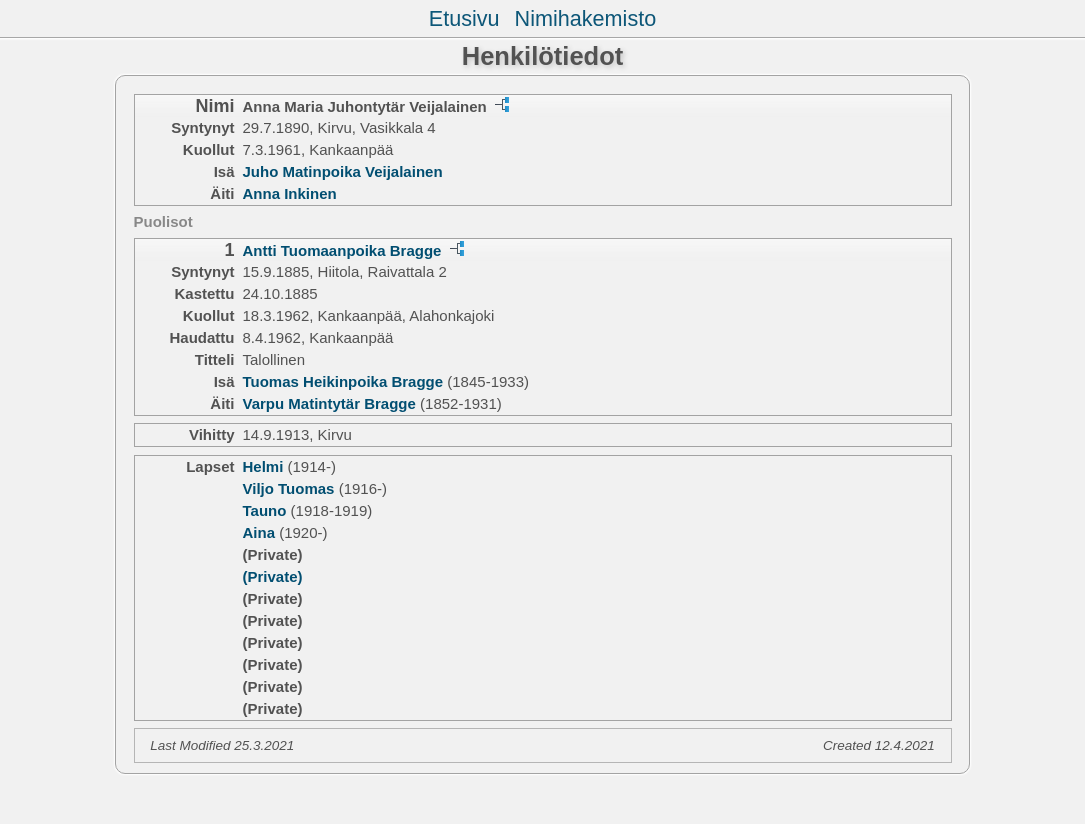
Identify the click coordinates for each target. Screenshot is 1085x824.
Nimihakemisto (586, 18)
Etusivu (464, 18)
